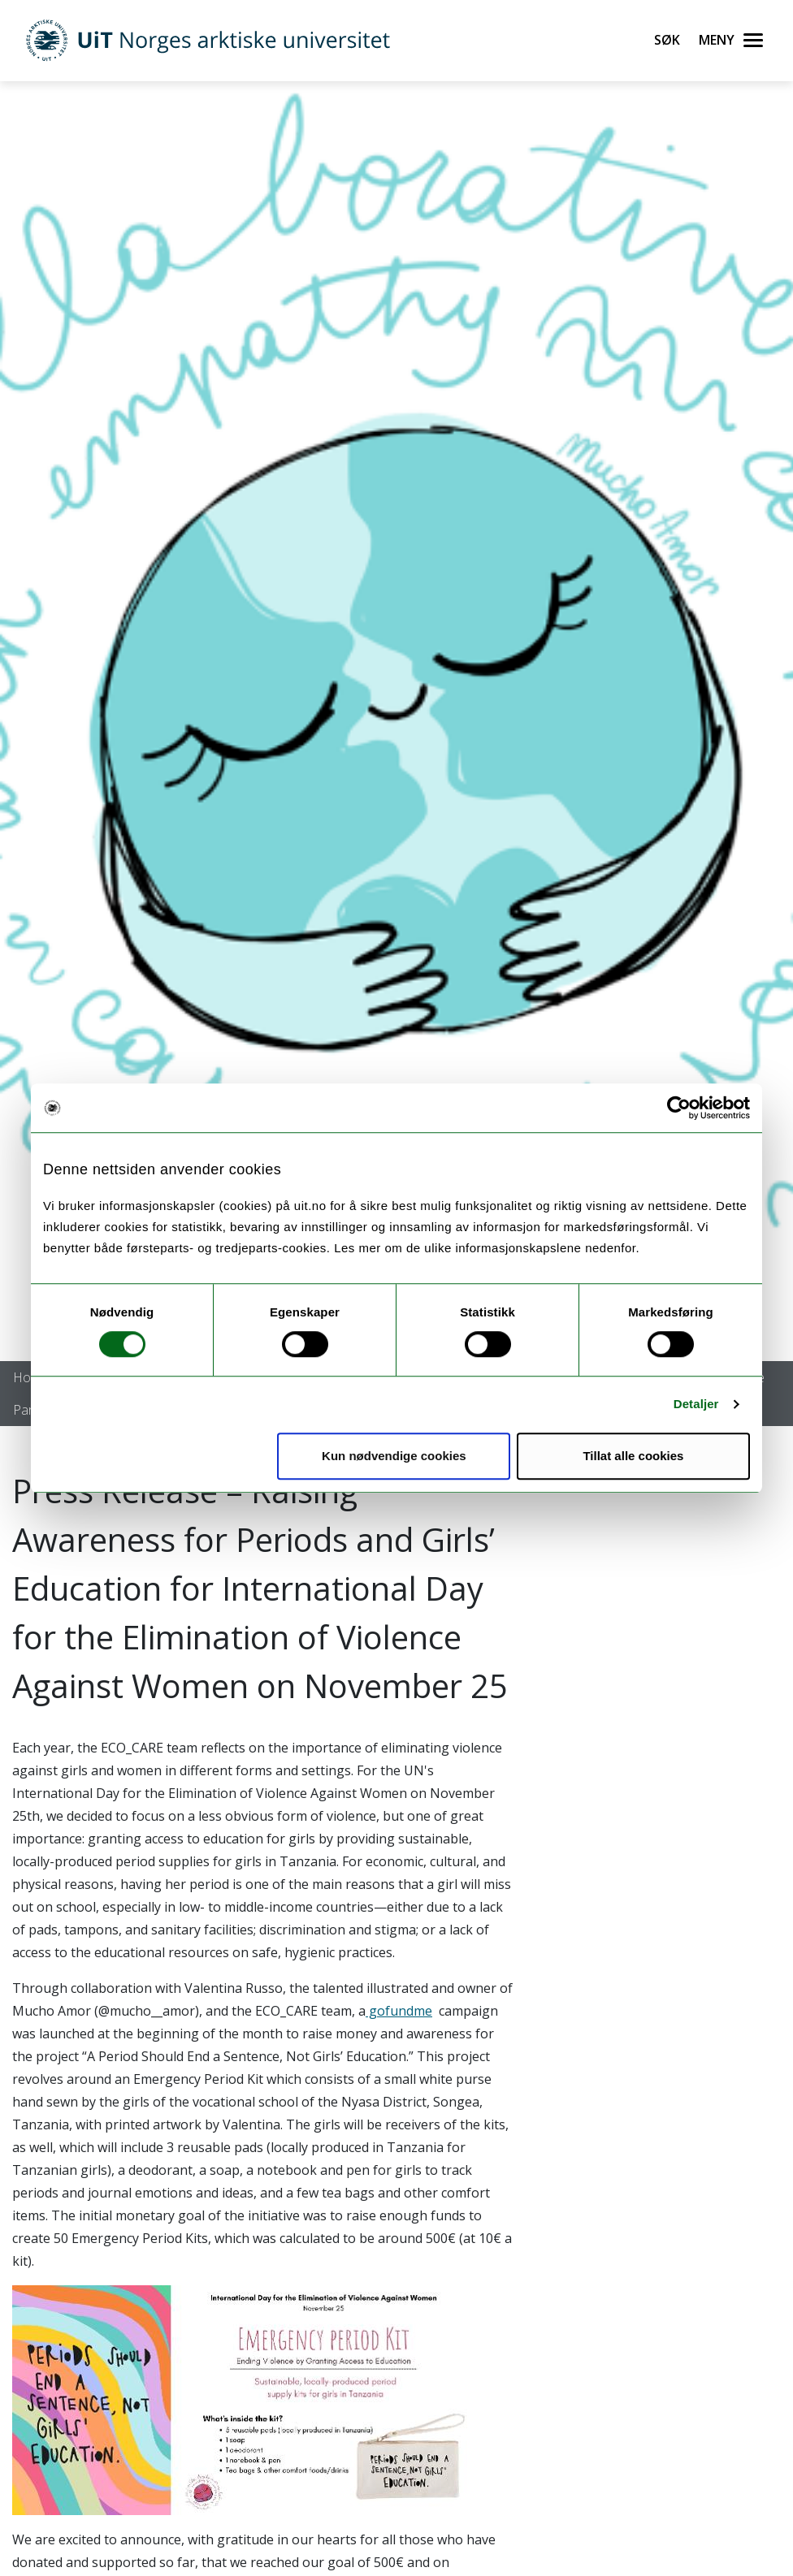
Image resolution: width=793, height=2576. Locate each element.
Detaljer (696, 1404)
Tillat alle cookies (633, 1456)
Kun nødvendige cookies (394, 1456)
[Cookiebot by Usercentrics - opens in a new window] (679, 1108)
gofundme (399, 2011)
